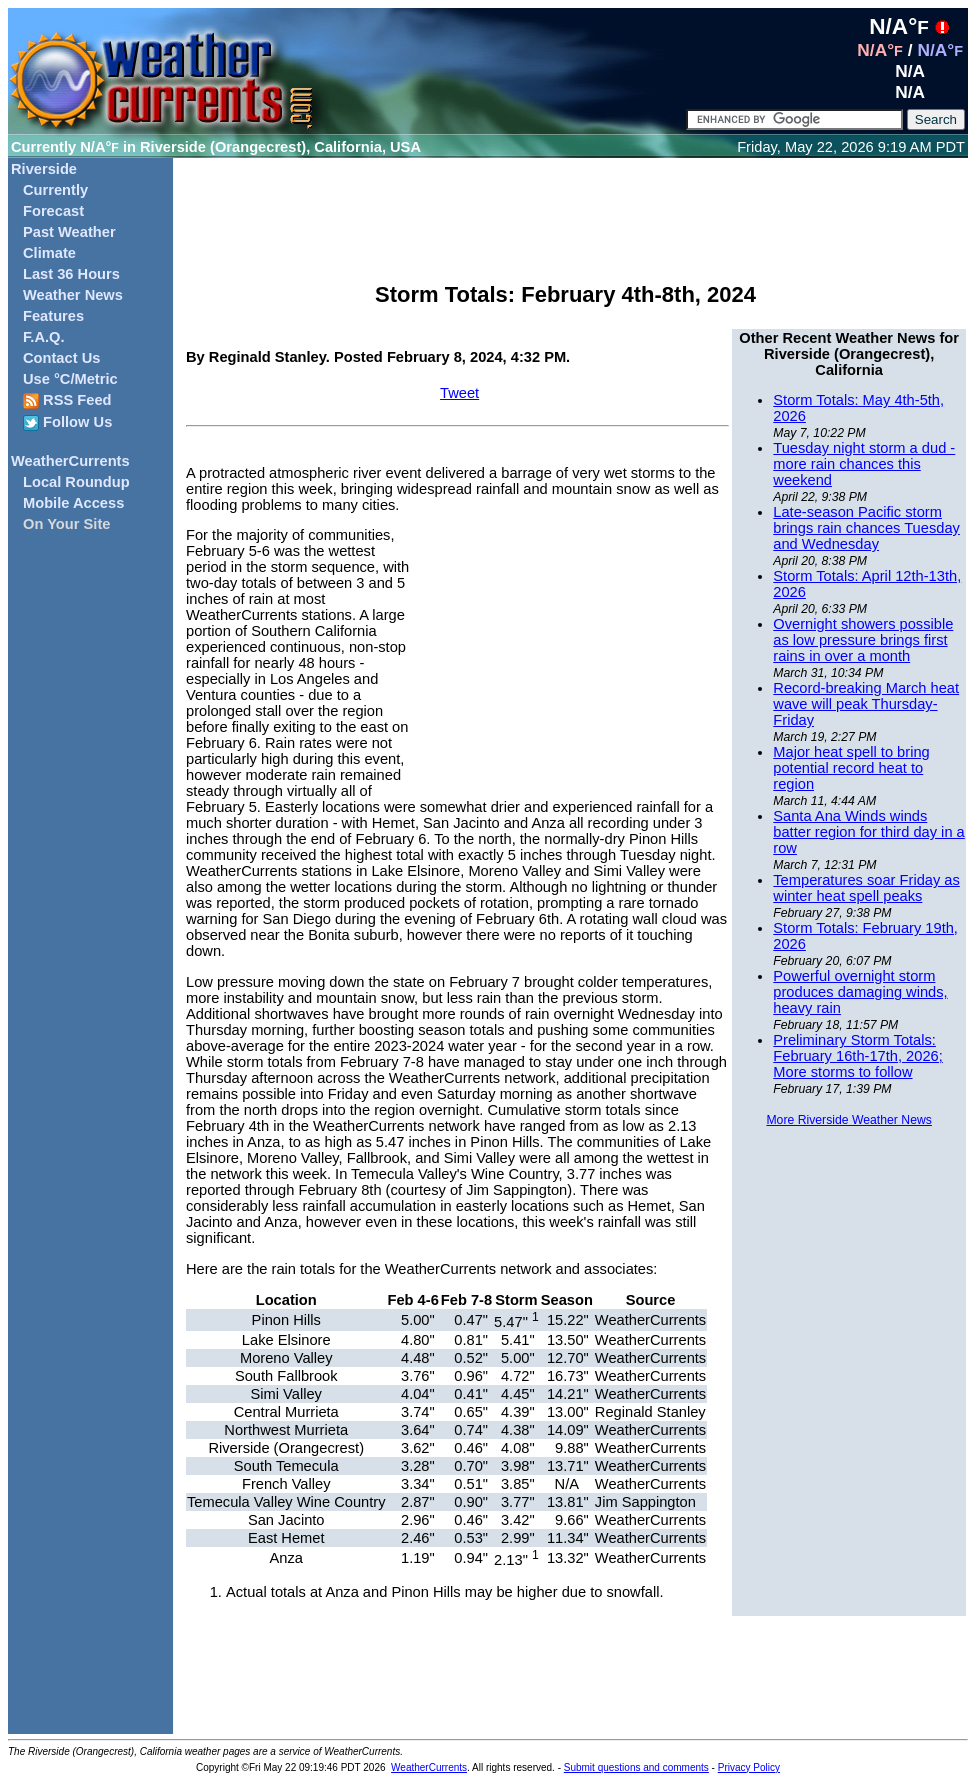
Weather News (73, 295)
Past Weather (69, 232)
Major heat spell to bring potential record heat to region (851, 768)
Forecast (53, 211)
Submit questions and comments (636, 1767)
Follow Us (67, 422)
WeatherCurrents (70, 461)
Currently (55, 190)
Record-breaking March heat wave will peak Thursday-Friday (866, 704)
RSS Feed (67, 400)
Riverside (44, 169)
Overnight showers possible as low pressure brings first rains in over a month (863, 640)
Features (53, 316)
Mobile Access (73, 503)
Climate (49, 253)
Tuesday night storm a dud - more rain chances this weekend (864, 464)
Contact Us (61, 358)
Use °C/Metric (70, 379)
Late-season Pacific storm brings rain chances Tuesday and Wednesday (866, 528)
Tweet (459, 393)
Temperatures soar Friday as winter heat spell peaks (866, 888)
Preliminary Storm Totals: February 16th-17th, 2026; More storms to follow (857, 1056)
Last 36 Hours (71, 274)
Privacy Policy (749, 1767)
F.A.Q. (44, 337)
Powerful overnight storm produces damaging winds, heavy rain (860, 992)
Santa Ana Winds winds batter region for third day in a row (868, 832)
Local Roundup (76, 482)
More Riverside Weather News (848, 1120)
